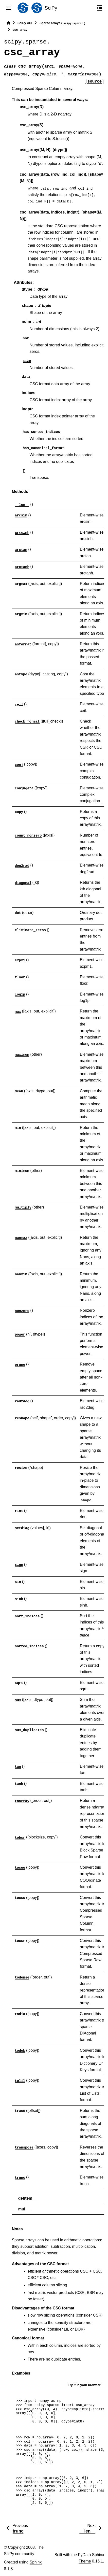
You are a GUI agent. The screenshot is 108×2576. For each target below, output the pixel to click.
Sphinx (36, 2562)
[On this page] (99, 8)
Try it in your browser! (85, 2385)
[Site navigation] (8, 8)
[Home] (8, 23)
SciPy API (25, 23)
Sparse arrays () (62, 23)
